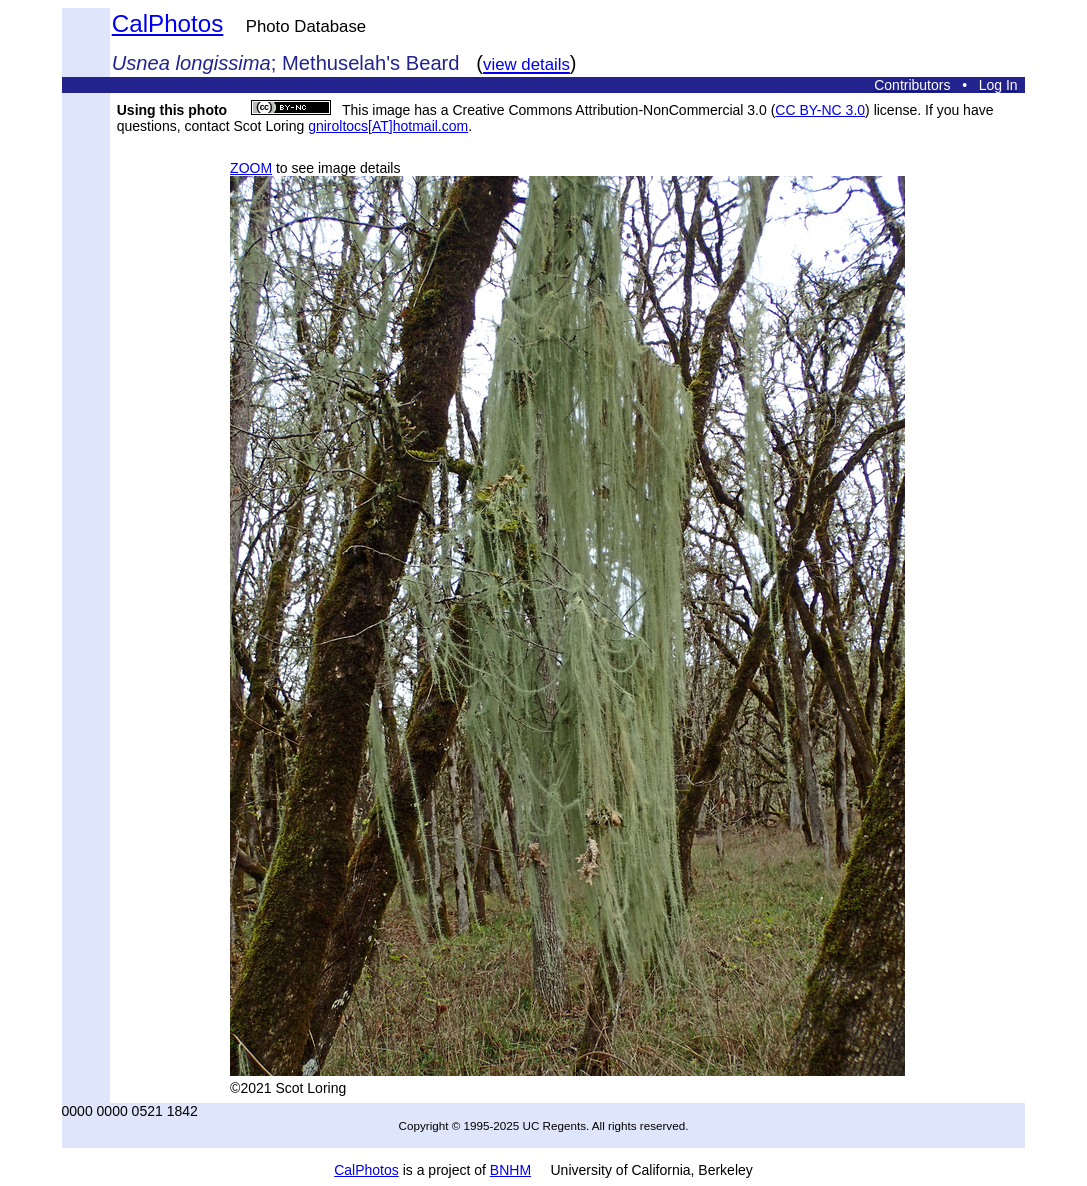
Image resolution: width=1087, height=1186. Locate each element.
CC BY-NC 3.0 (820, 110)
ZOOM (251, 168)
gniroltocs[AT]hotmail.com (388, 126)
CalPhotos (168, 23)
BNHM (510, 1170)
